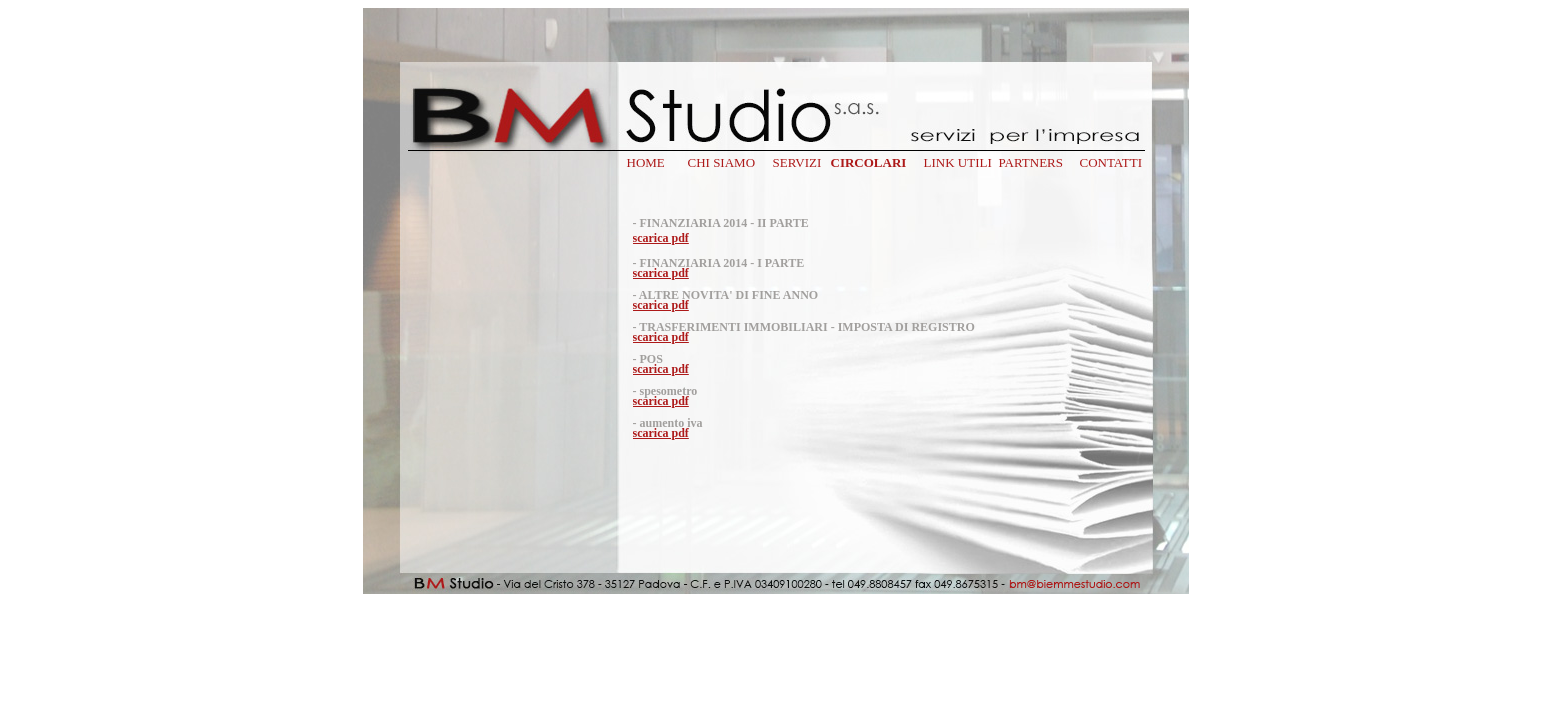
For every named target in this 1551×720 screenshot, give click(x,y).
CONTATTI (1111, 162)
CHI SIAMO (722, 162)
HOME (646, 162)
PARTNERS (1031, 162)
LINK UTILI (958, 162)
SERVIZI (797, 162)
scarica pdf (661, 238)
